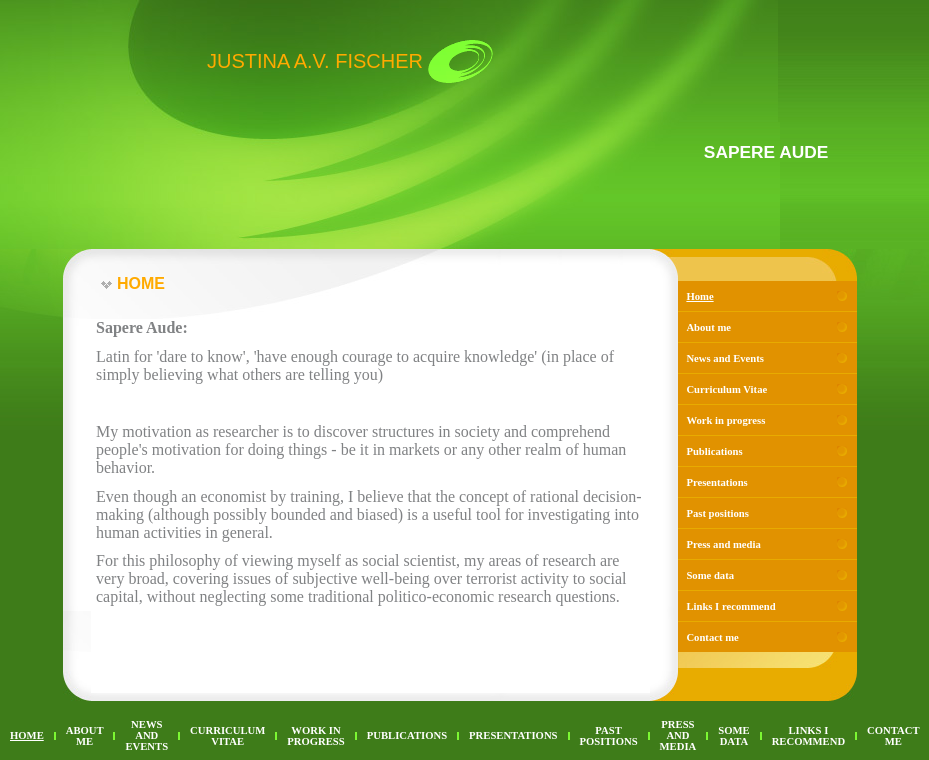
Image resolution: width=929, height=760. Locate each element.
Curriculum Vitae (726, 389)
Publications (714, 451)
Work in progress (725, 420)
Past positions (717, 513)
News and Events (725, 358)
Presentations (716, 482)
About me (708, 327)
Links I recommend (730, 606)
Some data (710, 575)
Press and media (723, 544)
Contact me (712, 637)
